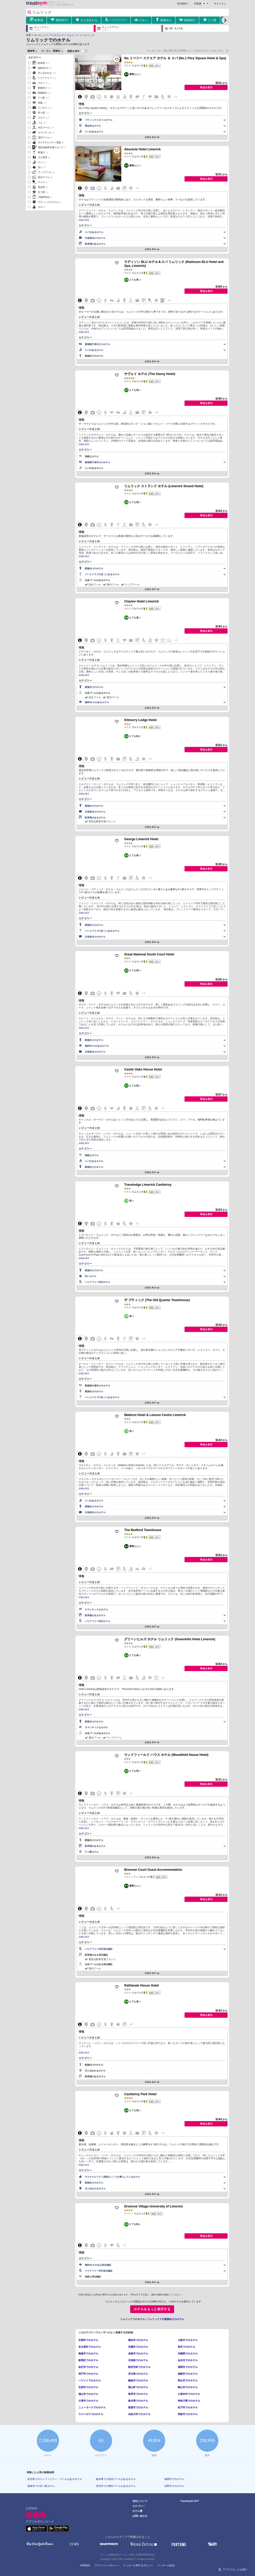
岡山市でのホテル (188, 2380)
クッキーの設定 (166, 2565)
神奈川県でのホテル (189, 2400)
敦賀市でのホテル (138, 2407)
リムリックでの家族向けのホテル (165, 2319)
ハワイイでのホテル (89, 2380)
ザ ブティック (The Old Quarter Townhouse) (157, 1300)
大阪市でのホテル (188, 2340)
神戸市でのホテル (88, 2373)
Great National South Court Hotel (149, 954)
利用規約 (85, 2565)
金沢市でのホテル (88, 2367)
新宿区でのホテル (88, 2360)
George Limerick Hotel (141, 839)
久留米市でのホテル (189, 2394)
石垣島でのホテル (138, 2360)
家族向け (166, 20)
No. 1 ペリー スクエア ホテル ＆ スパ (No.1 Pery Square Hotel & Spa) (175, 58)
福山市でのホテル (88, 2394)
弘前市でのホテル (88, 2387)
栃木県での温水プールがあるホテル (116, 2479)
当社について (139, 2501)
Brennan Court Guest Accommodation (153, 1869)
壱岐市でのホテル (188, 2414)
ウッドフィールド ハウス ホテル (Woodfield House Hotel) (166, 1755)
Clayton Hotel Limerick (141, 601)
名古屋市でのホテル (89, 2346)
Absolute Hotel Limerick (142, 149)
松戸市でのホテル (188, 2407)
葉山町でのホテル (138, 2387)
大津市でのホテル (88, 2400)
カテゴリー (138, 2506)
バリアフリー (118, 20)
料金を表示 (206, 87)
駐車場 (39, 20)
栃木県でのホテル (138, 2400)
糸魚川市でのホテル (139, 2414)
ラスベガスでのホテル (90, 2414)
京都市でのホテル (88, 2340)
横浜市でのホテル (138, 2340)
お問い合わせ (139, 2515)
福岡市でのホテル (188, 2367)
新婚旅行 (189, 20)
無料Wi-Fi (62, 20)
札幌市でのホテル (138, 2346)
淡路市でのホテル (138, 2353)
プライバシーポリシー (106, 2565)
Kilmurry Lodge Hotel (140, 720)
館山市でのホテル (188, 2387)
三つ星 (212, 20)
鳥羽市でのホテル (138, 2394)
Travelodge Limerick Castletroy (147, 1184)
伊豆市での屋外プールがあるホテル (116, 2486)
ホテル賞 (137, 2511)
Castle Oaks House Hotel (143, 1069)
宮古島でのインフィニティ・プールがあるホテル (54, 2479)
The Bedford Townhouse (142, 1530)
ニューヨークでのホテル (92, 2407)
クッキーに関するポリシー (138, 2565)
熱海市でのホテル (88, 2353)
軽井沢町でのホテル (139, 2367)
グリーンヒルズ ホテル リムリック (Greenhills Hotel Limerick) (169, 1639)
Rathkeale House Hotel (141, 1985)
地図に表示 (154, 66)
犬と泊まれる (88, 20)
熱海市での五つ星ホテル (41, 2486)
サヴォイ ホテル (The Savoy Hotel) (149, 374)
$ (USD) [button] (181, 3)
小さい (143, 20)
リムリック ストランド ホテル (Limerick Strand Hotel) (163, 486)
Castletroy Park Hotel (140, 2094)
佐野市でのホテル (174, 2486)
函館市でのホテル (188, 2373)
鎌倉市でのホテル (138, 2380)
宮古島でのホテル (138, 2373)
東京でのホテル (186, 2346)
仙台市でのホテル (188, 2360)
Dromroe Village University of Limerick (153, 2206)
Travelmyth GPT (189, 2501)
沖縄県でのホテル (188, 2353)
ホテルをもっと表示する (152, 2309)
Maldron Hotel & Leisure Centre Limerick (155, 1415)
